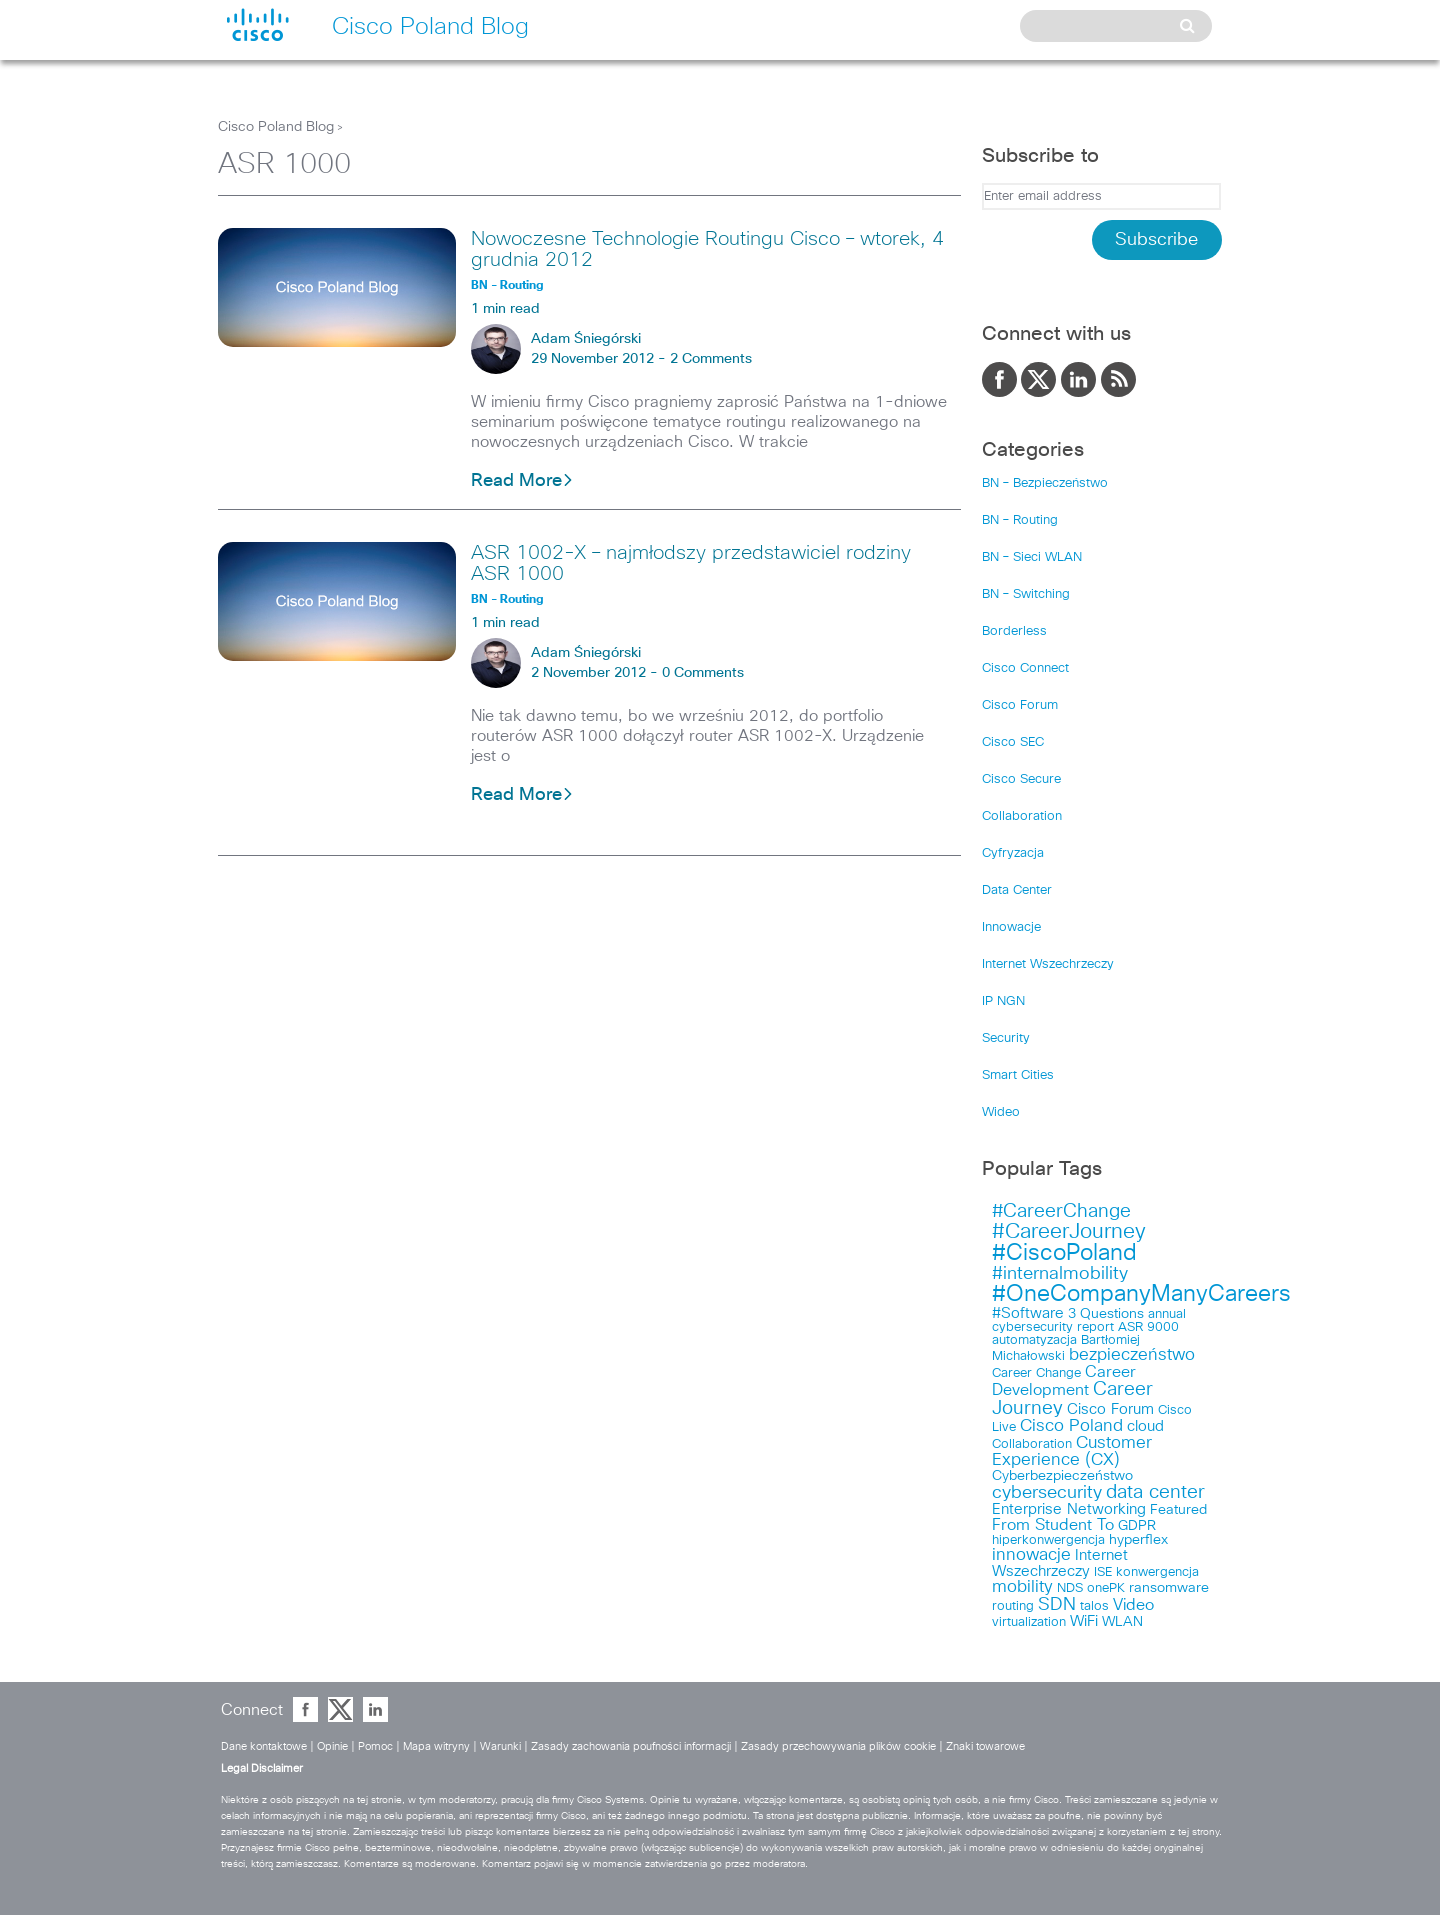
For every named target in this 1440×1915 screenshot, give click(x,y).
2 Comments (711, 359)
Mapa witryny (436, 1746)
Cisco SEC (1013, 742)
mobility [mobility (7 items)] (1022, 1587)
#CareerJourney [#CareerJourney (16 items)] (1069, 1231)
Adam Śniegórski (586, 339)
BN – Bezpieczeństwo (1045, 483)
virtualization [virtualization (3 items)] (1029, 1622)
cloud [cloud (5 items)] (1145, 1426)
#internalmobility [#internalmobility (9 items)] (1060, 1274)
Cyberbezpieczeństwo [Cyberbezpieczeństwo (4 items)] (1062, 1476)
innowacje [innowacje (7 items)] (1031, 1555)
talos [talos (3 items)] (1094, 1606)
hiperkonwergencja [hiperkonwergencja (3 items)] (1048, 1540)
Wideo (1001, 1112)
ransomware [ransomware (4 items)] (1169, 1588)
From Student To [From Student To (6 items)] (1053, 1525)
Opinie (332, 1746)
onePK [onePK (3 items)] (1106, 1588)
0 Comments (703, 673)
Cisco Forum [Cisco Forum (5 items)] (1110, 1409)
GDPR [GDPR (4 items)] (1137, 1526)
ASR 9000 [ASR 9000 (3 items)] (1148, 1327)
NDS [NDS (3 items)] (1070, 1588)
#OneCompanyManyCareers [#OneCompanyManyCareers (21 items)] (1141, 1294)
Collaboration (1022, 816)
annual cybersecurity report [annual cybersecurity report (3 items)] (1089, 1321)
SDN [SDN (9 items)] (1057, 1605)
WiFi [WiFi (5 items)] (1084, 1621)
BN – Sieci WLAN (1032, 557)
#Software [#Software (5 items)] (1028, 1313)
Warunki (500, 1746)
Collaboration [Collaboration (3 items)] (1032, 1444)
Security (1006, 1038)
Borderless (1014, 631)
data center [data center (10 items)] (1155, 1492)
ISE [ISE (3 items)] (1103, 1572)
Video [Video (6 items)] (1133, 1605)
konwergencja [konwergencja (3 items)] (1157, 1572)
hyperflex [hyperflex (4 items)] (1138, 1540)
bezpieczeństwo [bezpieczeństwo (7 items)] (1132, 1355)
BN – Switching (1026, 594)
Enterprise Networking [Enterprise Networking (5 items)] (1069, 1509)
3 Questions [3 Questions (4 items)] (1106, 1314)
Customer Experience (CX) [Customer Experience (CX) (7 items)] (1072, 1452)
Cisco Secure (1021, 779)
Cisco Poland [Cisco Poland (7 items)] (1071, 1426)
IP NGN (1003, 1001)
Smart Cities (1018, 1075)
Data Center (1017, 890)
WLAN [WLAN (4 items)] (1122, 1622)
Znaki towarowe (985, 1746)
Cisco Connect (1025, 668)
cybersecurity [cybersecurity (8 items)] (1047, 1493)
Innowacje (1011, 927)
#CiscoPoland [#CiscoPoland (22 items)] (1064, 1253)
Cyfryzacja (1013, 853)
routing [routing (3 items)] (1013, 1606)
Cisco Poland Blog (276, 127)
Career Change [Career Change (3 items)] (1036, 1373)
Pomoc (375, 1746)
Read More (522, 481)
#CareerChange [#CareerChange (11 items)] (1061, 1211)
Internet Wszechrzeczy (1048, 964)
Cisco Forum (1020, 705)
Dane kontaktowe (264, 1746)
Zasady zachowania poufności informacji (631, 1746)
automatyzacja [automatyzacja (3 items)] (1034, 1340)
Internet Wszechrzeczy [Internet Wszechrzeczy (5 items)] (1060, 1563)
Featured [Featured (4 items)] (1178, 1510)
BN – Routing (1020, 520)
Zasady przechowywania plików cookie (838, 1746)
